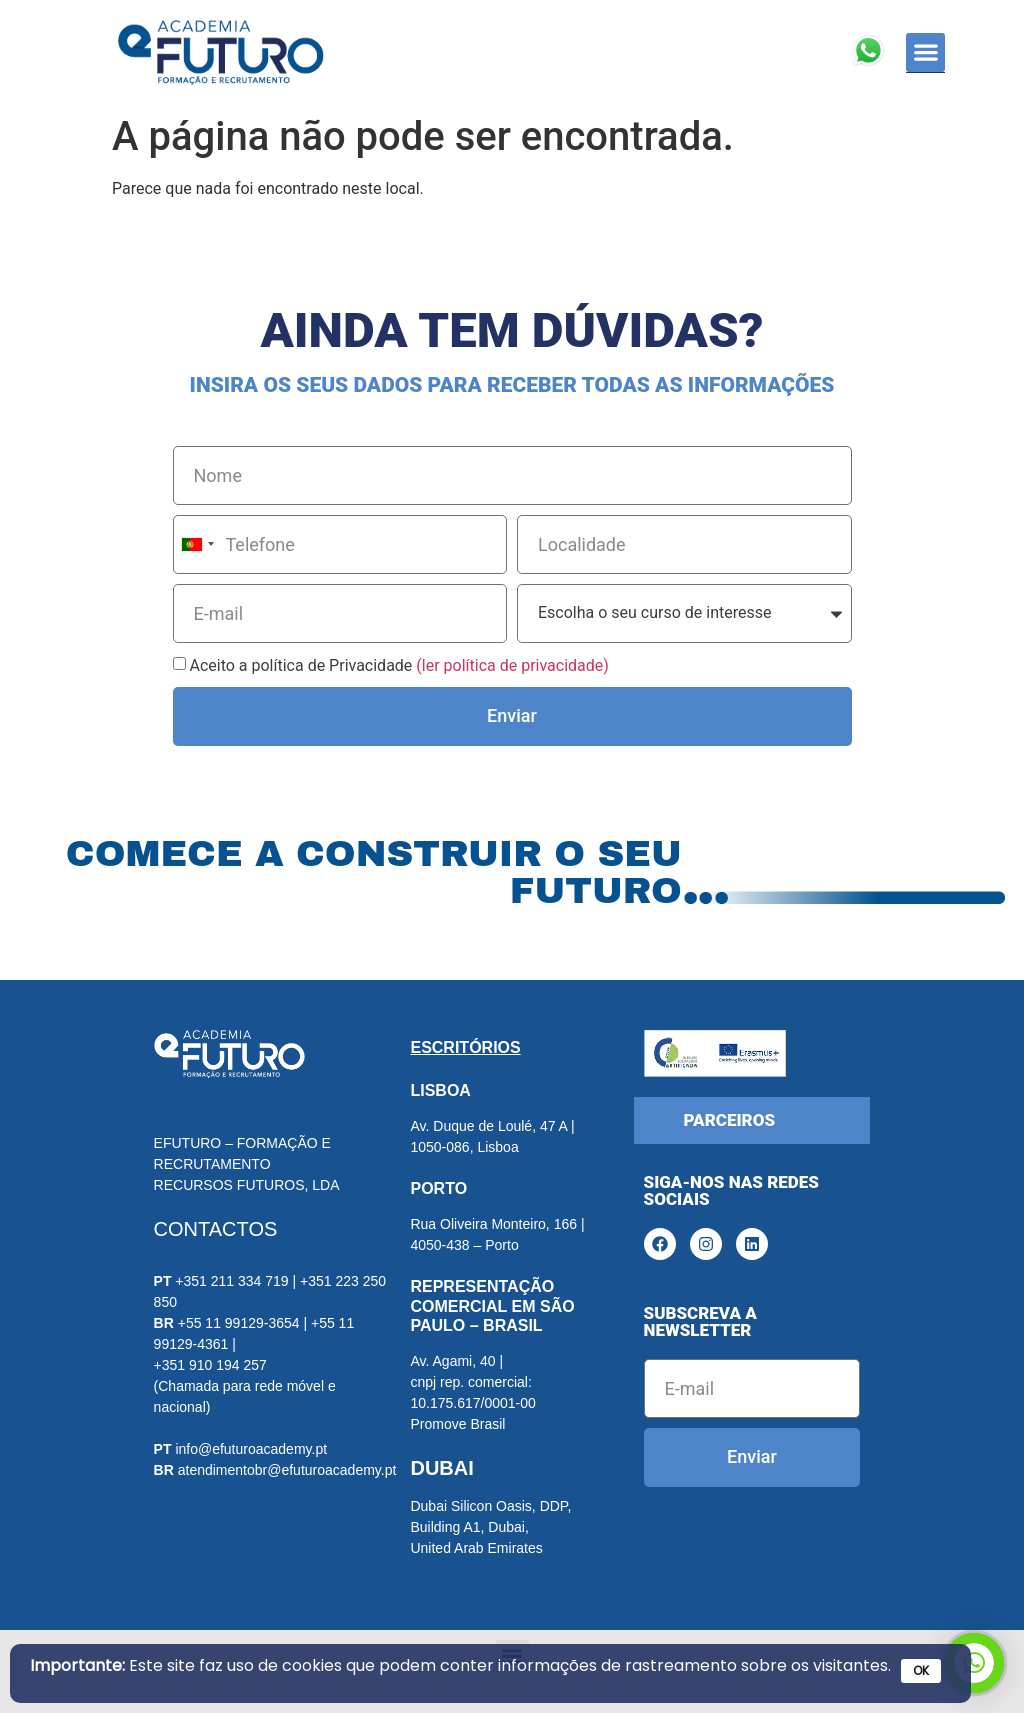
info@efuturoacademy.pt (251, 1449)
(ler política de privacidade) (512, 665)
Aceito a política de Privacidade (398, 665)
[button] (925, 52)
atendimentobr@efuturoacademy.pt (287, 1470)
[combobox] (197, 544)
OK (921, 1670)
